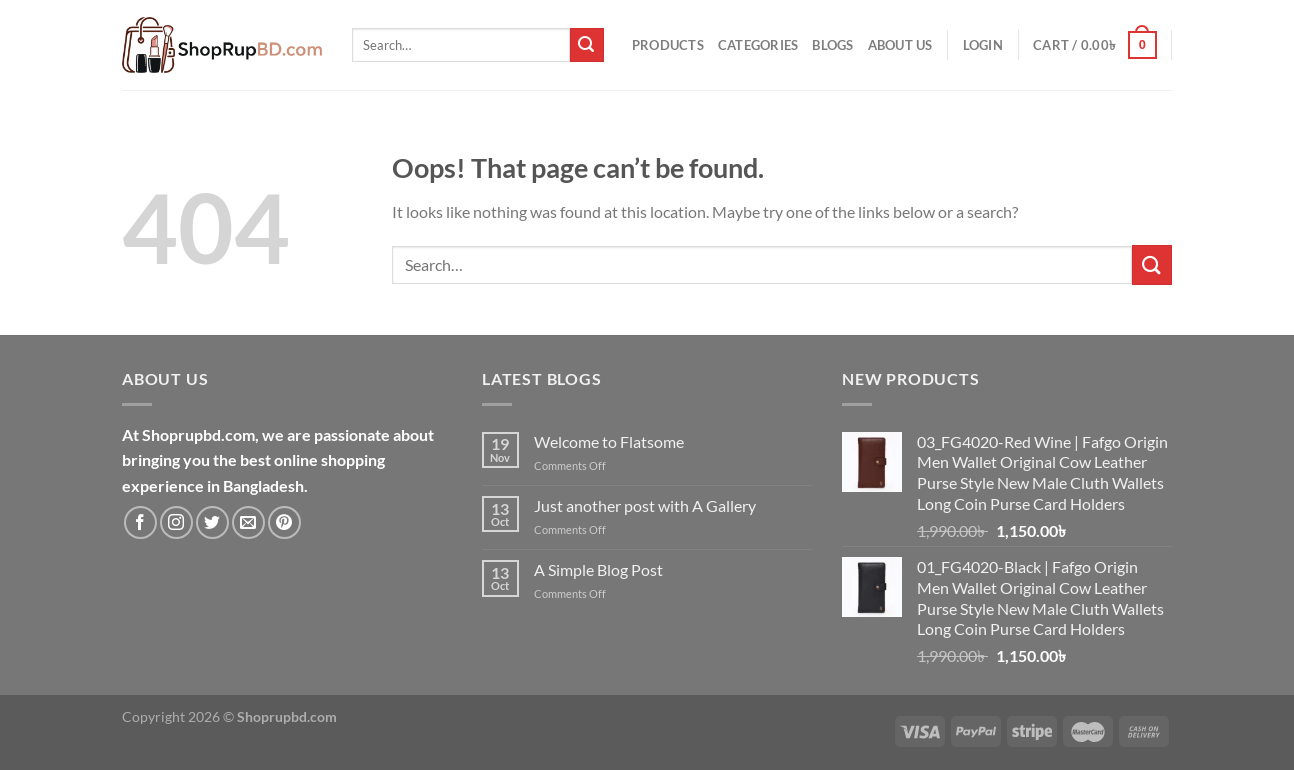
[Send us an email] (248, 522)
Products (668, 45)
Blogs (832, 45)
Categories (758, 45)
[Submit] (587, 45)
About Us (900, 45)
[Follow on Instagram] (176, 522)
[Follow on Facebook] (140, 522)
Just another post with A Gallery (645, 505)
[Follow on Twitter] (212, 522)
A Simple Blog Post (598, 569)
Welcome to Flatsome (609, 441)
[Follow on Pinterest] (284, 522)
